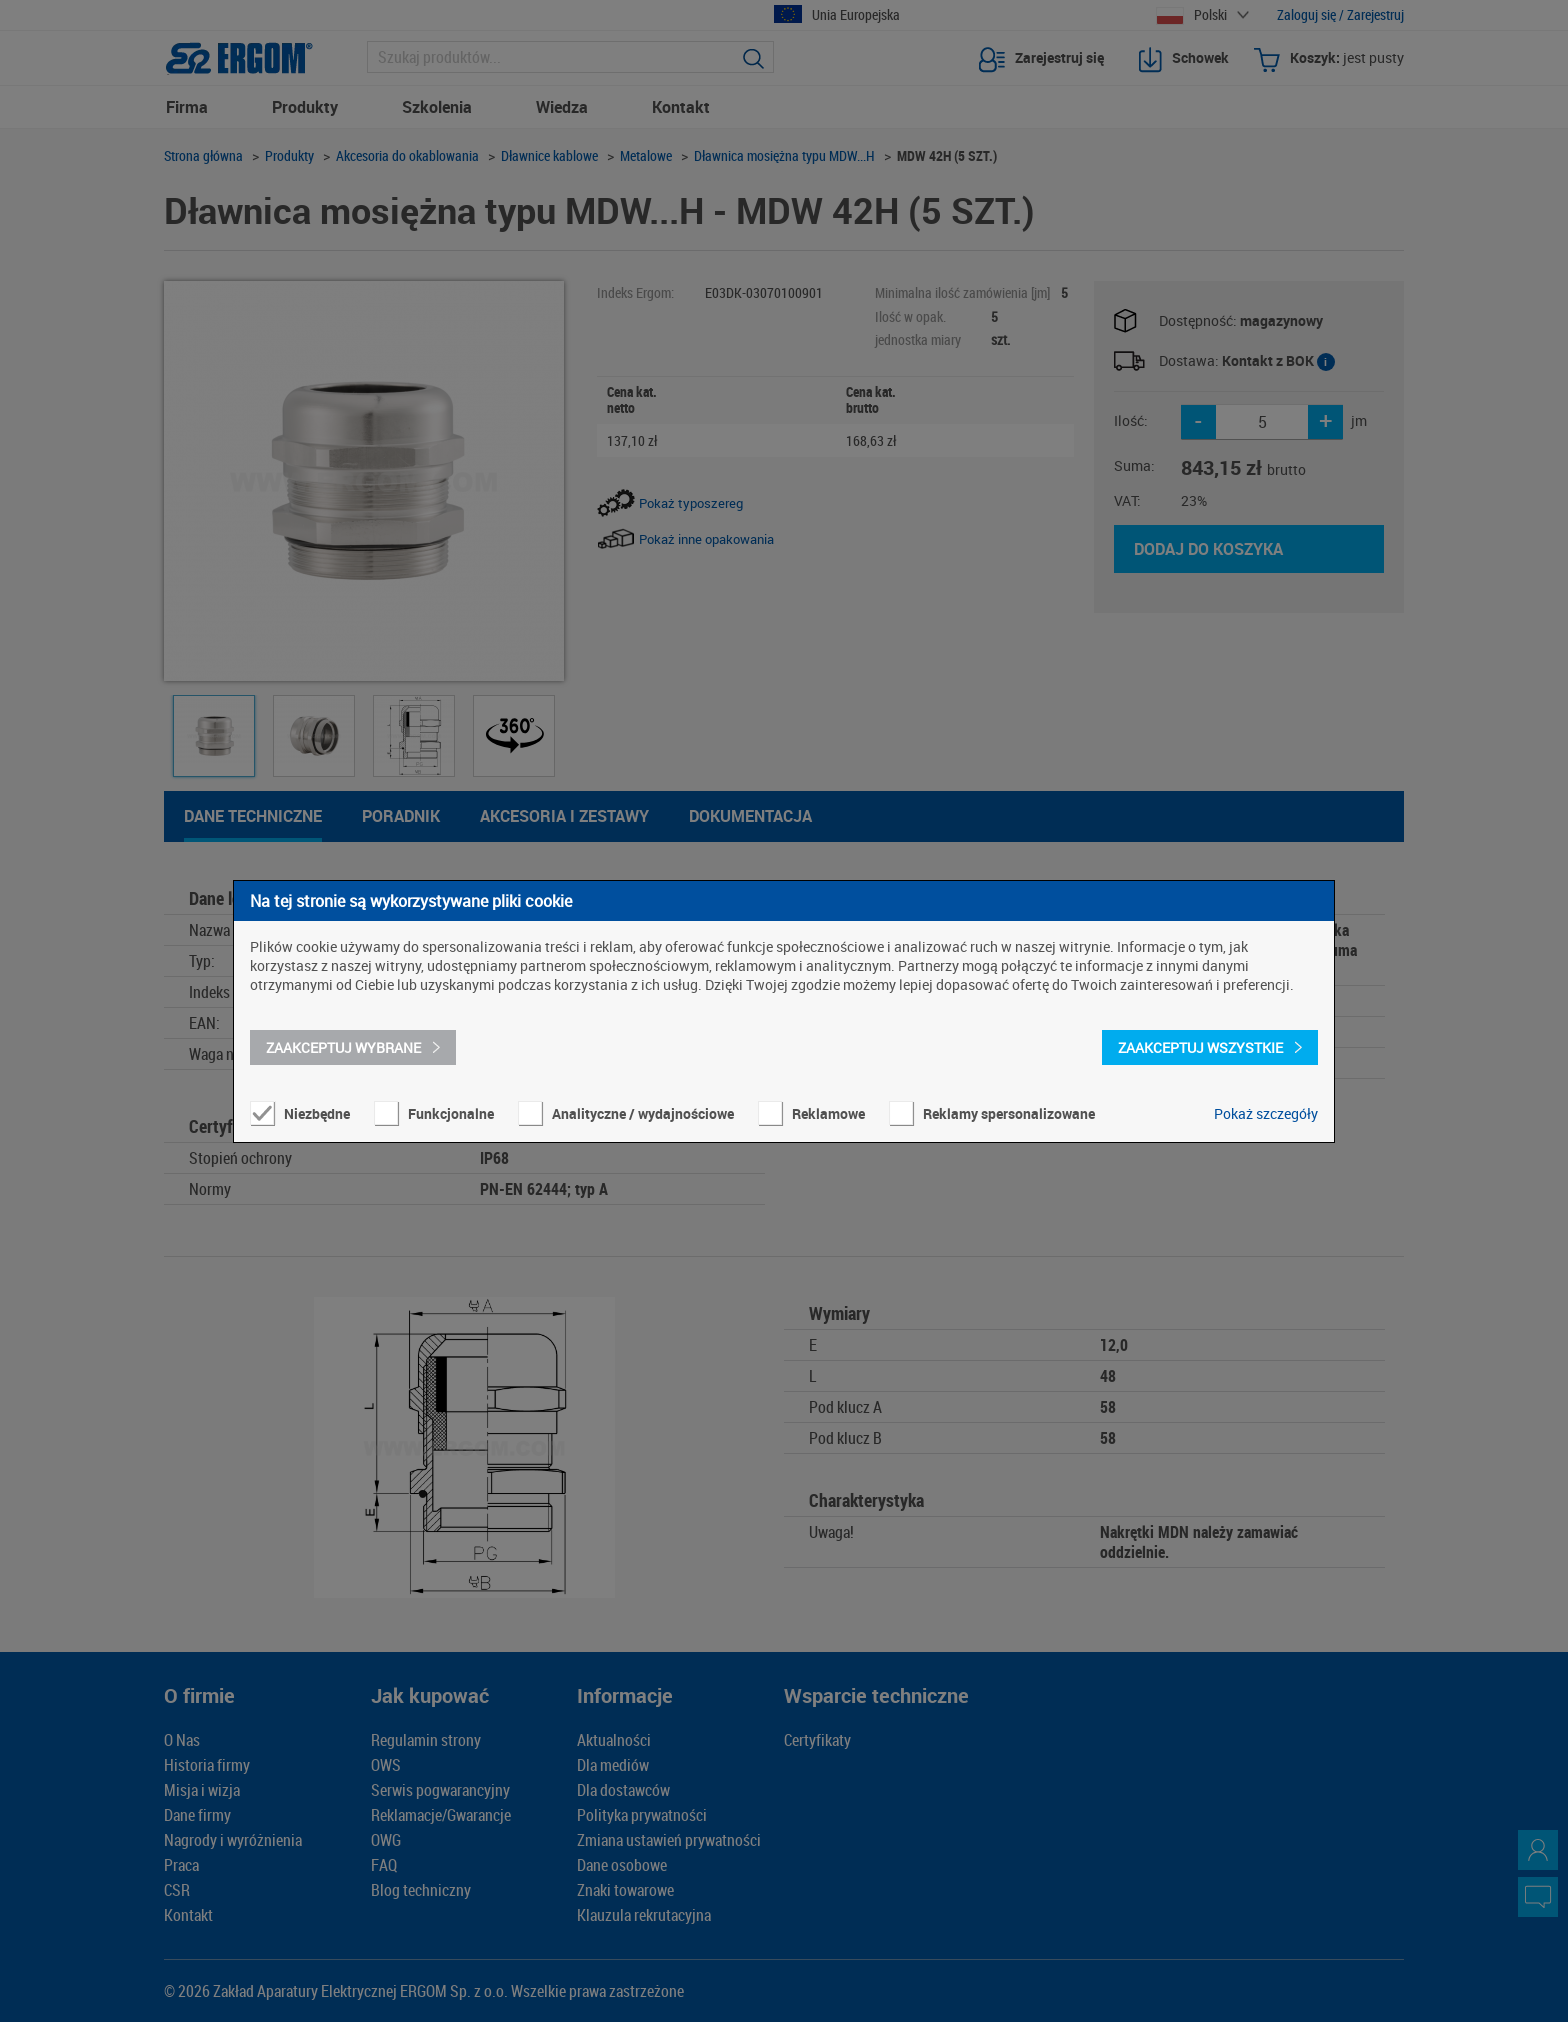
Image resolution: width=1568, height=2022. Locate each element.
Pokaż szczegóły (1266, 1113)
